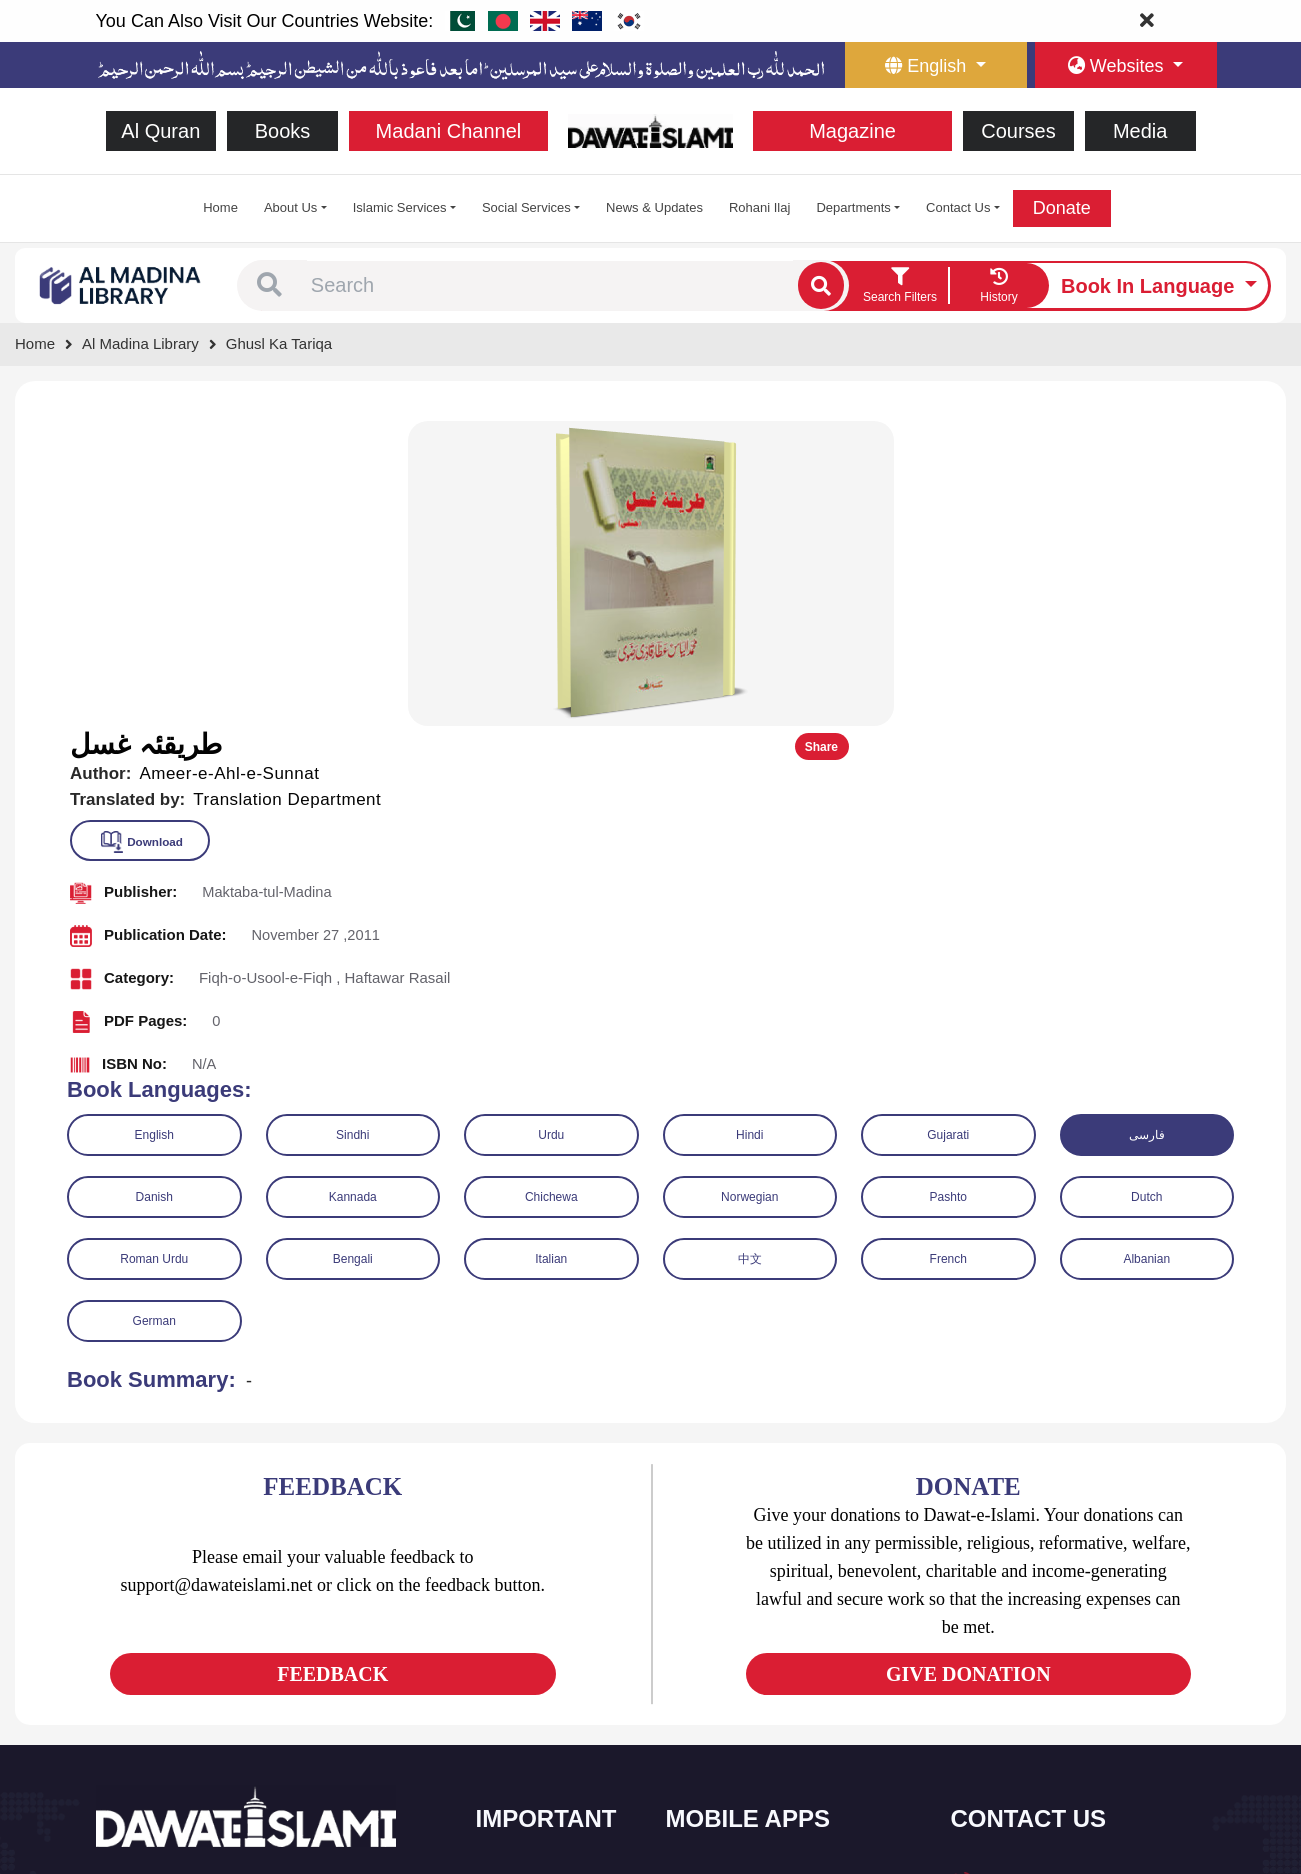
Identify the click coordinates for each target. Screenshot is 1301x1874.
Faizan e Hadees (740, 1704)
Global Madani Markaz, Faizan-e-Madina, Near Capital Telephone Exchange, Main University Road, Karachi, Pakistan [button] (1082, 1750)
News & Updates (654, 207)
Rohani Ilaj (759, 207)
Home (220, 207)
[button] (269, 286)
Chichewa (551, 890)
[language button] (936, 65)
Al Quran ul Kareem (748, 1620)
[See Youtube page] (186, 1674)
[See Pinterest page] (258, 1674)
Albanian (1146, 952)
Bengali (353, 952)
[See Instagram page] (222, 1674)
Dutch (1146, 890)
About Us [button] (290, 207)
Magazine (852, 131)
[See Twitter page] (150, 1674)
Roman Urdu (154, 952)
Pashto (948, 890)
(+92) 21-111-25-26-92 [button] (1051, 1623)
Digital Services (736, 1746)
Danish (154, 890)
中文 (750, 952)
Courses (1018, 131)
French (948, 952)
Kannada (353, 890)
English (154, 828)
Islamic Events (543, 1662)
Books (283, 131)
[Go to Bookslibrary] (121, 284)
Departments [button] (853, 207)
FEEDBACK (332, 1367)
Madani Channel (449, 131)
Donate (1062, 208)
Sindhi (352, 828)
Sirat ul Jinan (728, 1578)
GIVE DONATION (968, 1367)
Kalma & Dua (729, 1788)
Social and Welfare (555, 1578)
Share (1218, 440)
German (154, 1014)
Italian (551, 952)
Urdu (551, 828)
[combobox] (550, 286)
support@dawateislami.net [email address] (1062, 1666)
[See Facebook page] (114, 1674)
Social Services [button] (526, 207)
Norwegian (749, 890)
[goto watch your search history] (999, 286)
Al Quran (160, 131)
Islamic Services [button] (400, 207)
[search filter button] (900, 286)
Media (1140, 131)
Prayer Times (729, 1662)
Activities (526, 1746)
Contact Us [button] (958, 207)
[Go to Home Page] (650, 129)
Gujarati (948, 828)
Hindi (749, 828)
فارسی (1147, 828)
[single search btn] (821, 285)
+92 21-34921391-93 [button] (1046, 1579)
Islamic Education (552, 1788)
